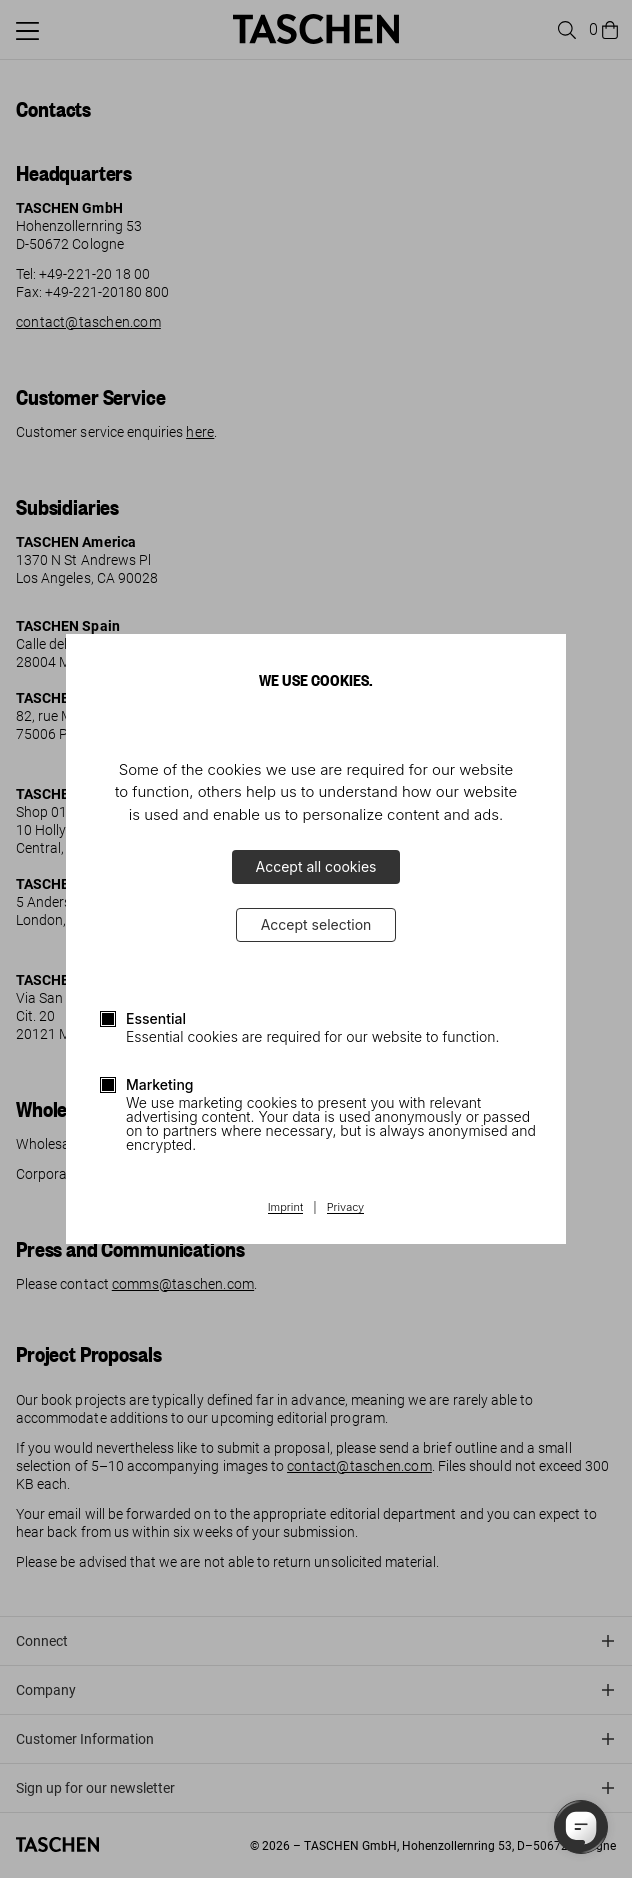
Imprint (285, 1208)
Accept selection (316, 924)
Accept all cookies (316, 866)
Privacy (346, 1208)
